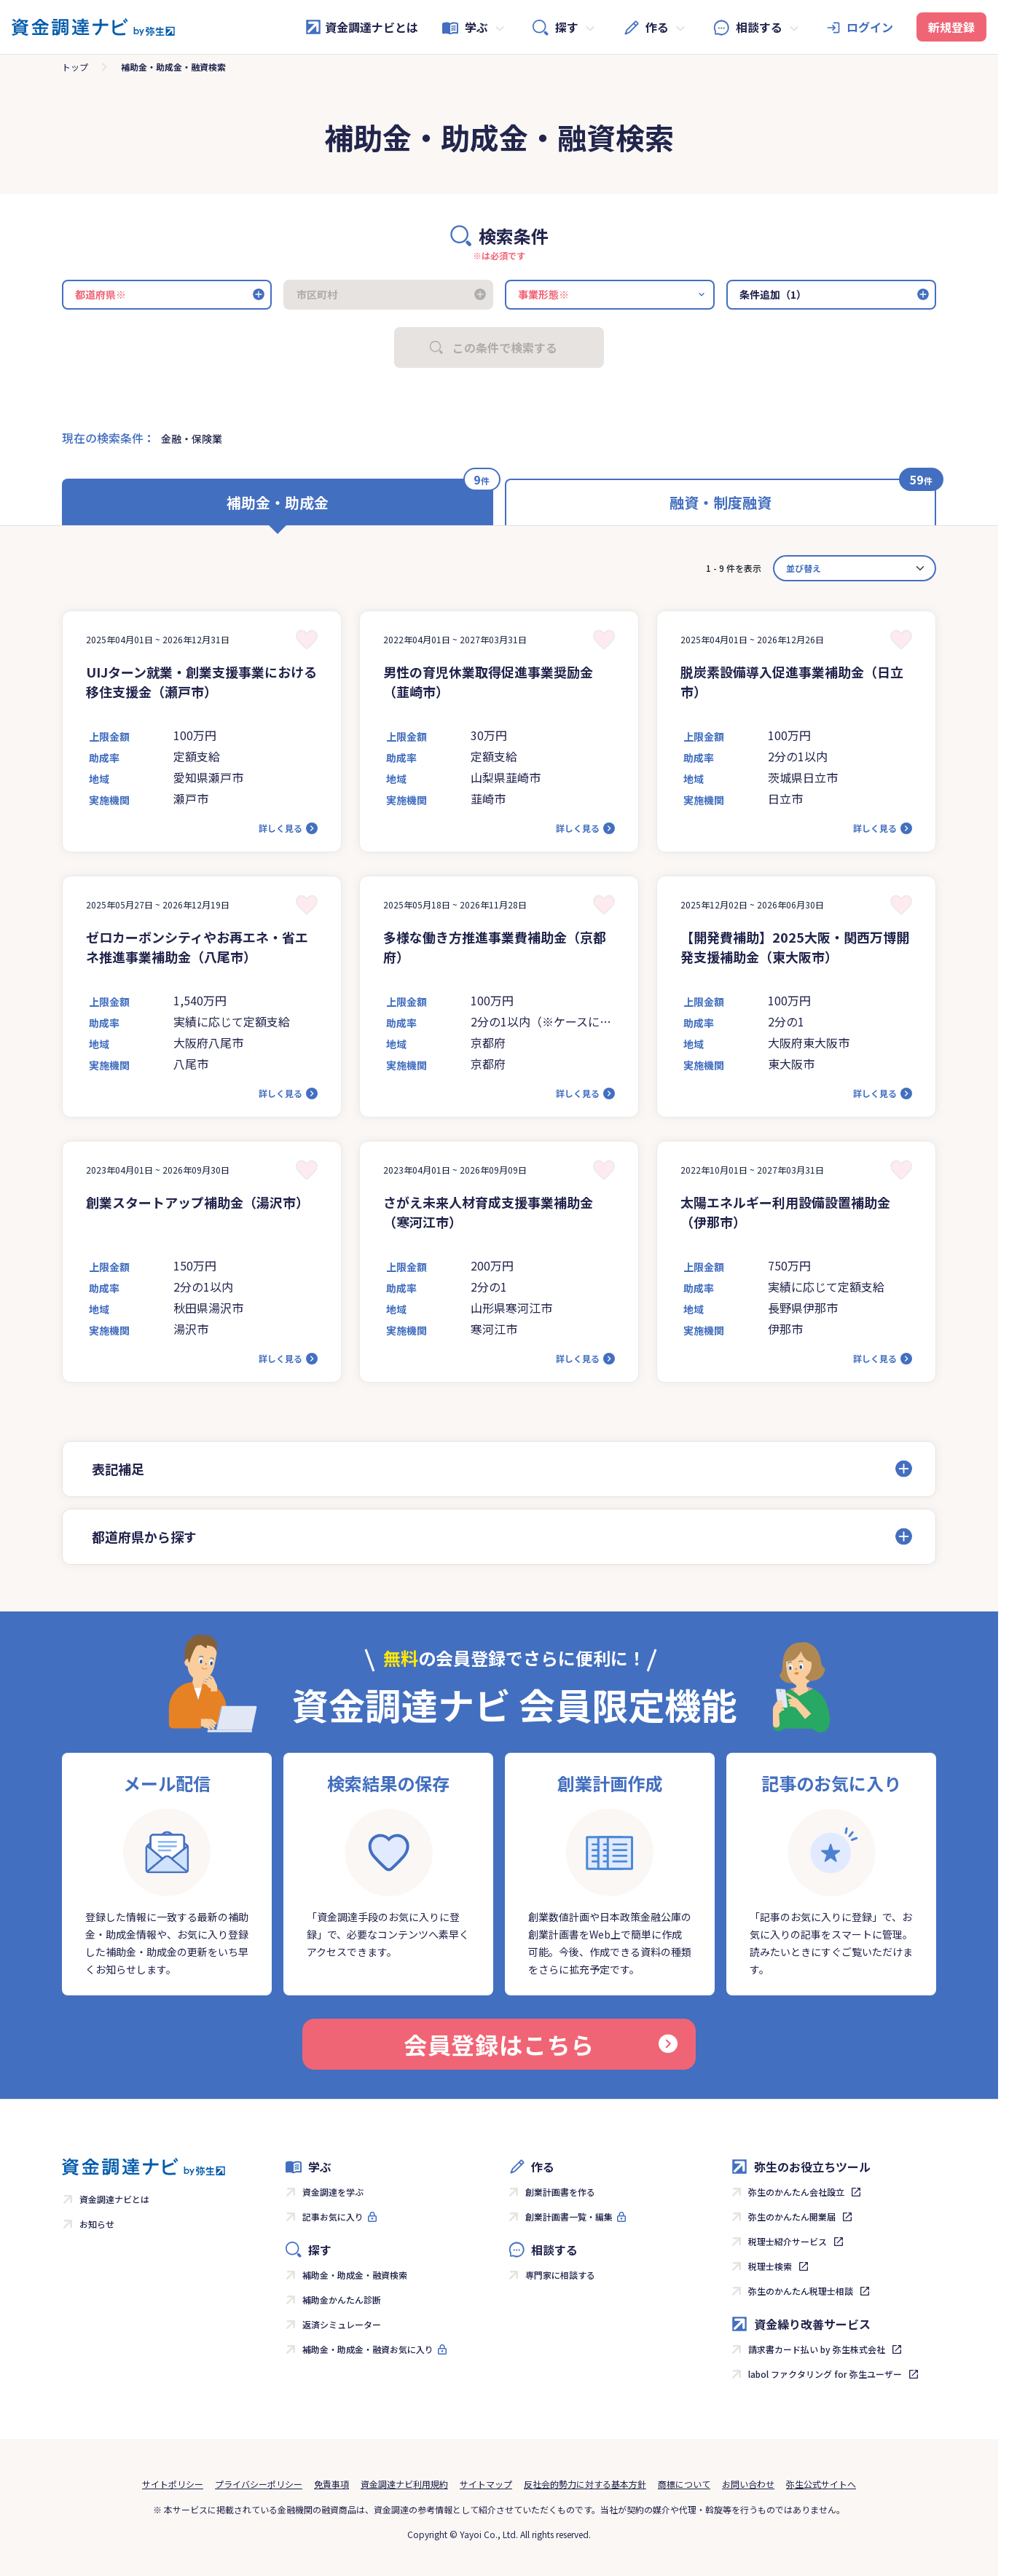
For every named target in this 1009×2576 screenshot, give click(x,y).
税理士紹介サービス (787, 2241)
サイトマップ (486, 2484)
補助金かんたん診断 (341, 2299)
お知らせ (96, 2224)
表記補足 (118, 1468)
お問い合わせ (748, 2484)
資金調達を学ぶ (333, 2192)
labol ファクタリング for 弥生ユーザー (825, 2374)
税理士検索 (770, 2266)
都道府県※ (100, 294)
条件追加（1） (772, 294)
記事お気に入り (333, 2216)
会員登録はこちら (541, 2044)
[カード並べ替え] (854, 568)
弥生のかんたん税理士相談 (800, 2291)
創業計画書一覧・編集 (569, 2216)
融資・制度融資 (721, 502)
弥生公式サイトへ (821, 2484)
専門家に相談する (560, 2275)
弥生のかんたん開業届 (792, 2216)
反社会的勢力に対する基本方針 (585, 2484)
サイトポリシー (172, 2484)
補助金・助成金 (278, 502)
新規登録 (951, 27)
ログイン (870, 27)
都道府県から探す (144, 1536)
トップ (75, 66)
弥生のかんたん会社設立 (796, 2192)
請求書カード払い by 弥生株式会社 (816, 2349)
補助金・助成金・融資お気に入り (367, 2349)
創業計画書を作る (560, 2192)
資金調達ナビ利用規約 (404, 2484)
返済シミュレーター (341, 2324)
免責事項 (331, 2484)
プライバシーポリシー (258, 2484)
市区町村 (317, 294)
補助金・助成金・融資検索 (354, 2275)
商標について (684, 2484)
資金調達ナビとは (361, 27)
